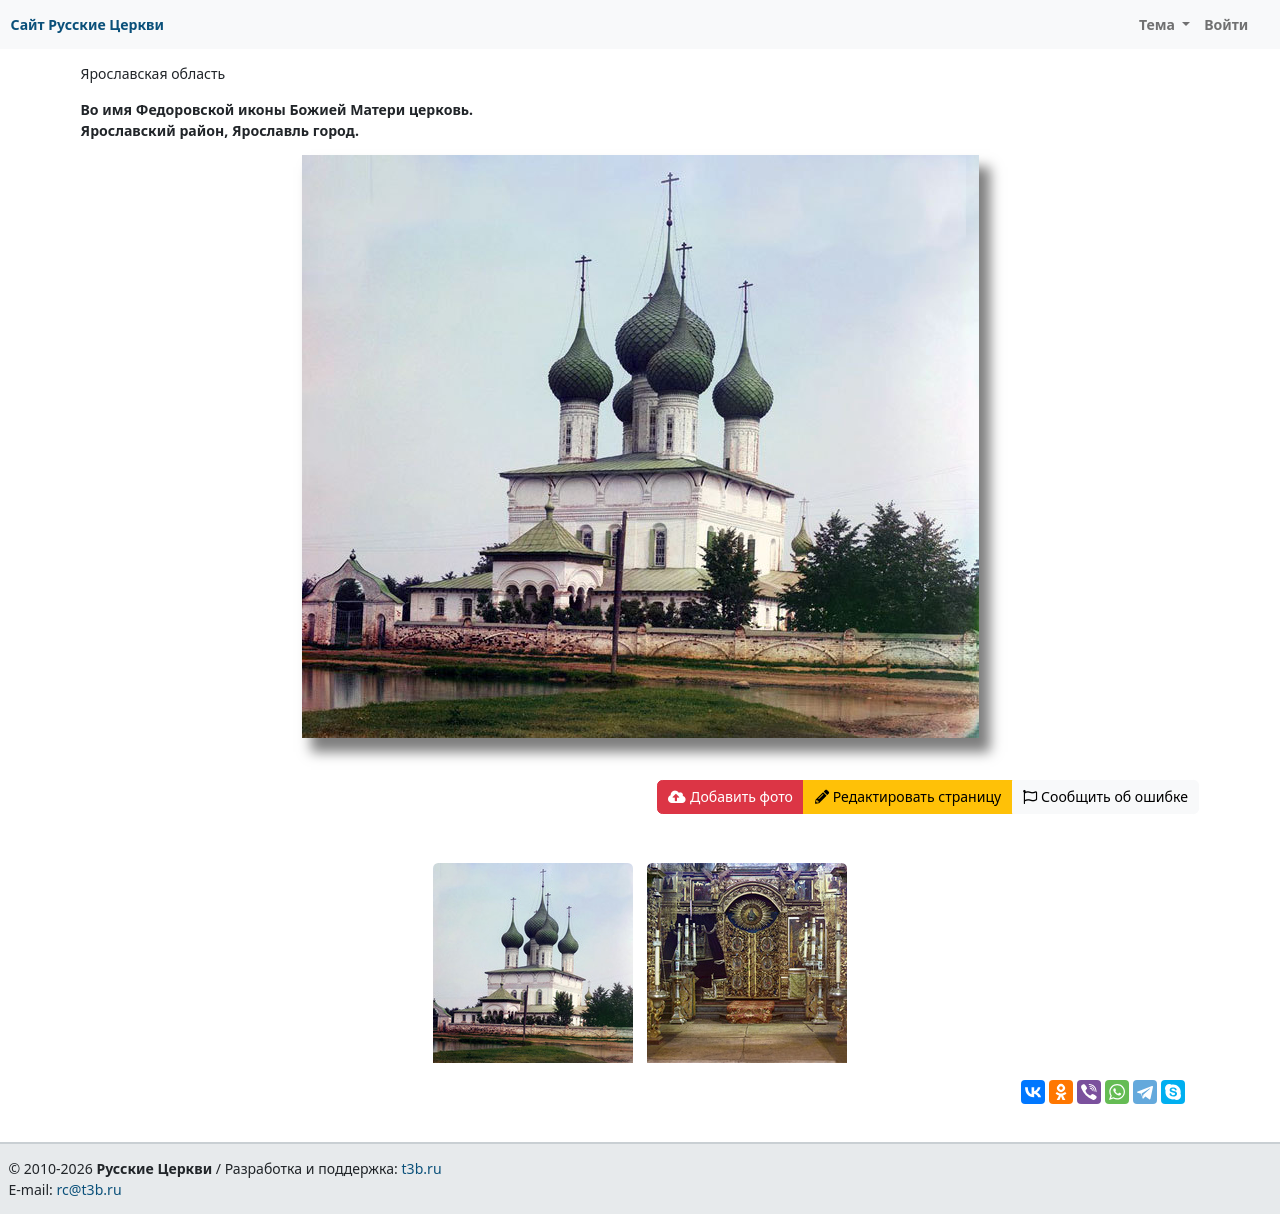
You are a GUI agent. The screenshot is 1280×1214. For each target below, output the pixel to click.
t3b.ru (422, 1168)
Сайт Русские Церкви (87, 24)
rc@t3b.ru (89, 1189)
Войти (1226, 24)
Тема (1159, 24)
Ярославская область (153, 73)
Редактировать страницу (908, 796)
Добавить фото (730, 796)
